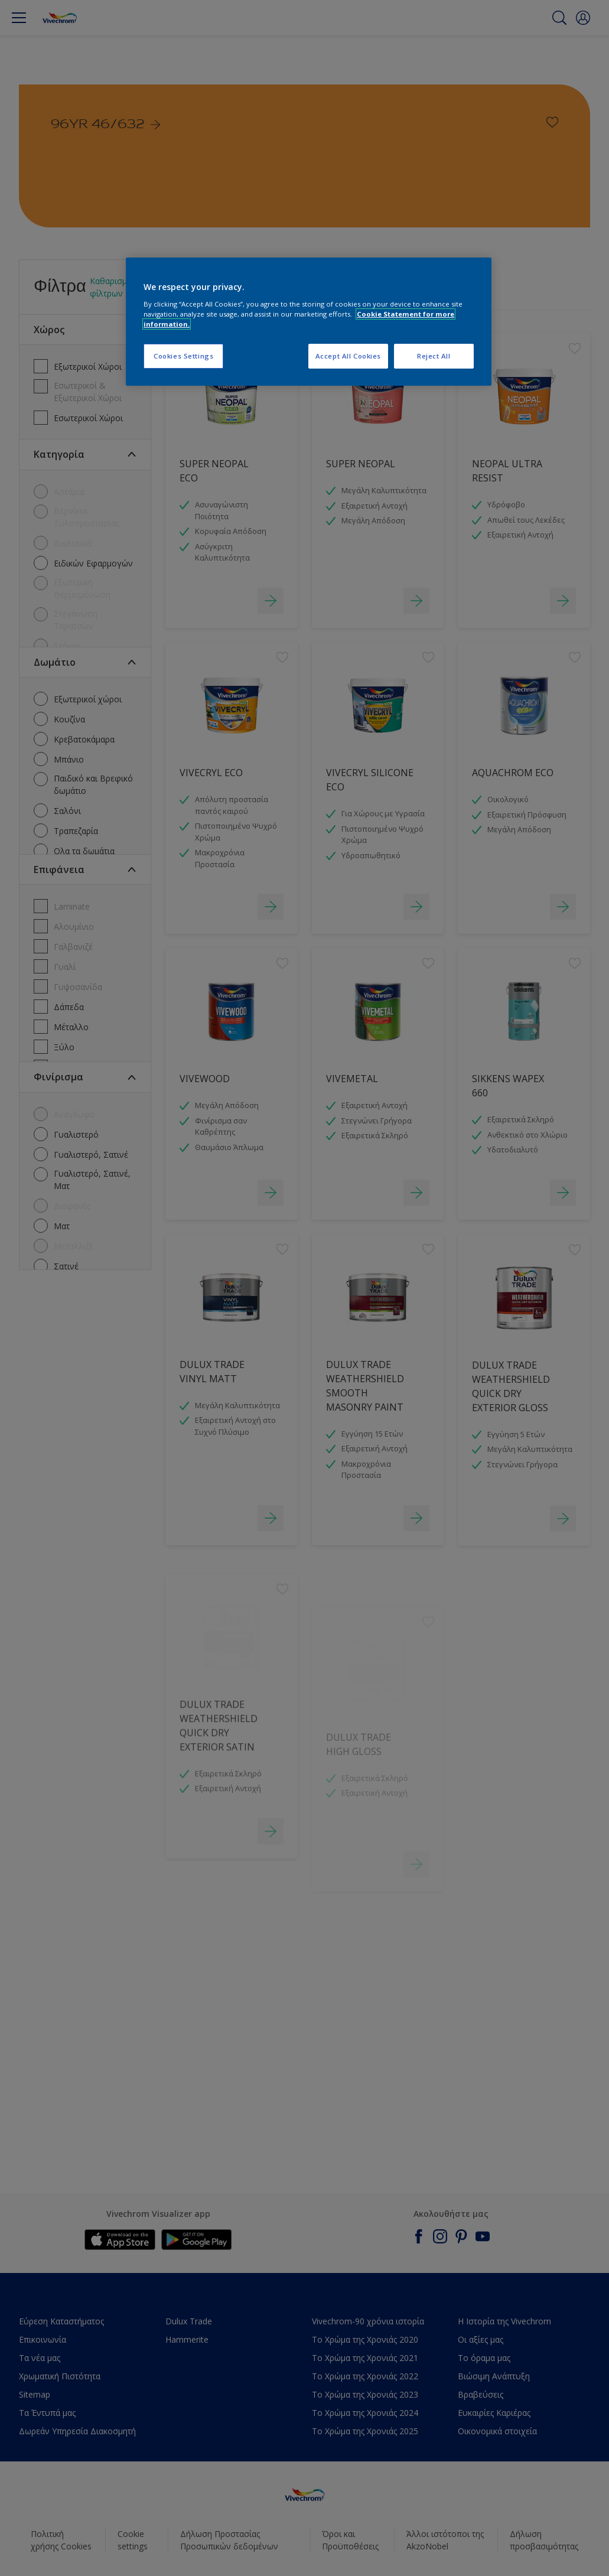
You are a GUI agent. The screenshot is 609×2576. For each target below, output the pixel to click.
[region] (308, 322)
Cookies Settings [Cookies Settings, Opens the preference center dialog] (183, 355)
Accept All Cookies (348, 355)
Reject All (434, 355)
